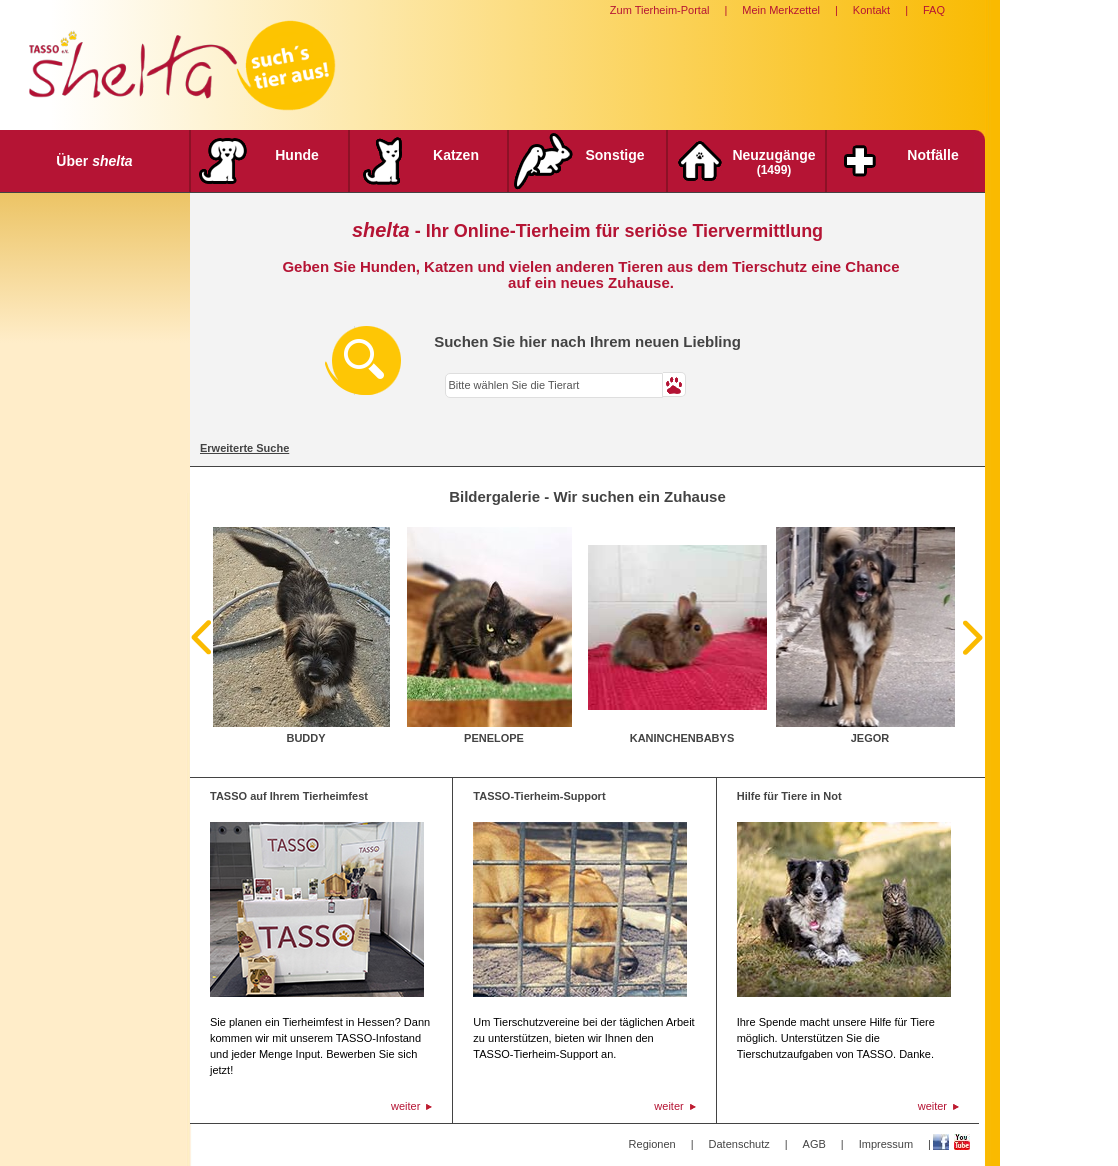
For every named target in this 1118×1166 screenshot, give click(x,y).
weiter (405, 1106)
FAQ (934, 10)
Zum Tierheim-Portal (660, 10)
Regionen (652, 1144)
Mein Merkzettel (781, 10)
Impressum (886, 1144)
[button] (674, 384)
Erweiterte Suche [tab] (244, 448)
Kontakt (871, 10)
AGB (814, 1144)
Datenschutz (739, 1144)
